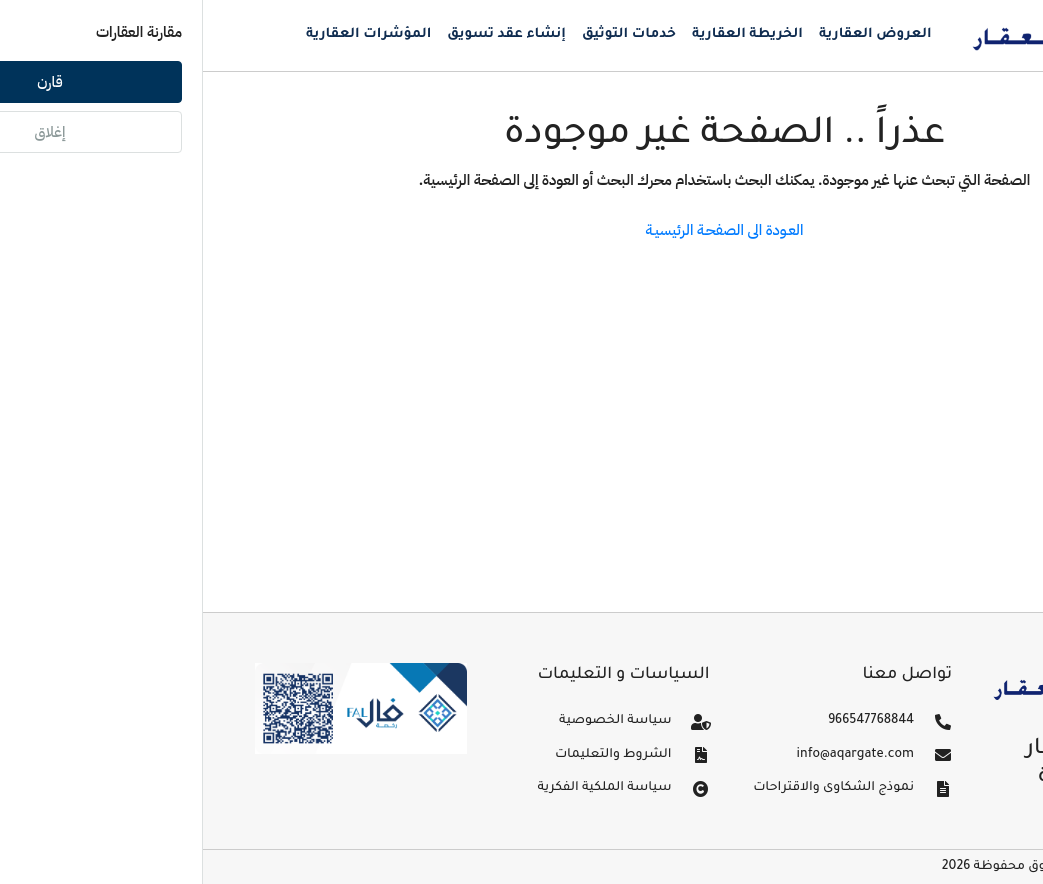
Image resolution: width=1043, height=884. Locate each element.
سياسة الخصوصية (412, 721)
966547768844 (668, 721)
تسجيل (922, 104)
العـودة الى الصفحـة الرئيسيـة (522, 230)
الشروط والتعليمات (410, 755)
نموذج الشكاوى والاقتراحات (630, 788)
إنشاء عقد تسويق (303, 34)
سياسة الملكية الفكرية (401, 788)
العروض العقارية (672, 34)
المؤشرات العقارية (165, 34)
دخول (974, 104)
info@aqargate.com (652, 755)
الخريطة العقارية (544, 34)
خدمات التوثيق (426, 34)
